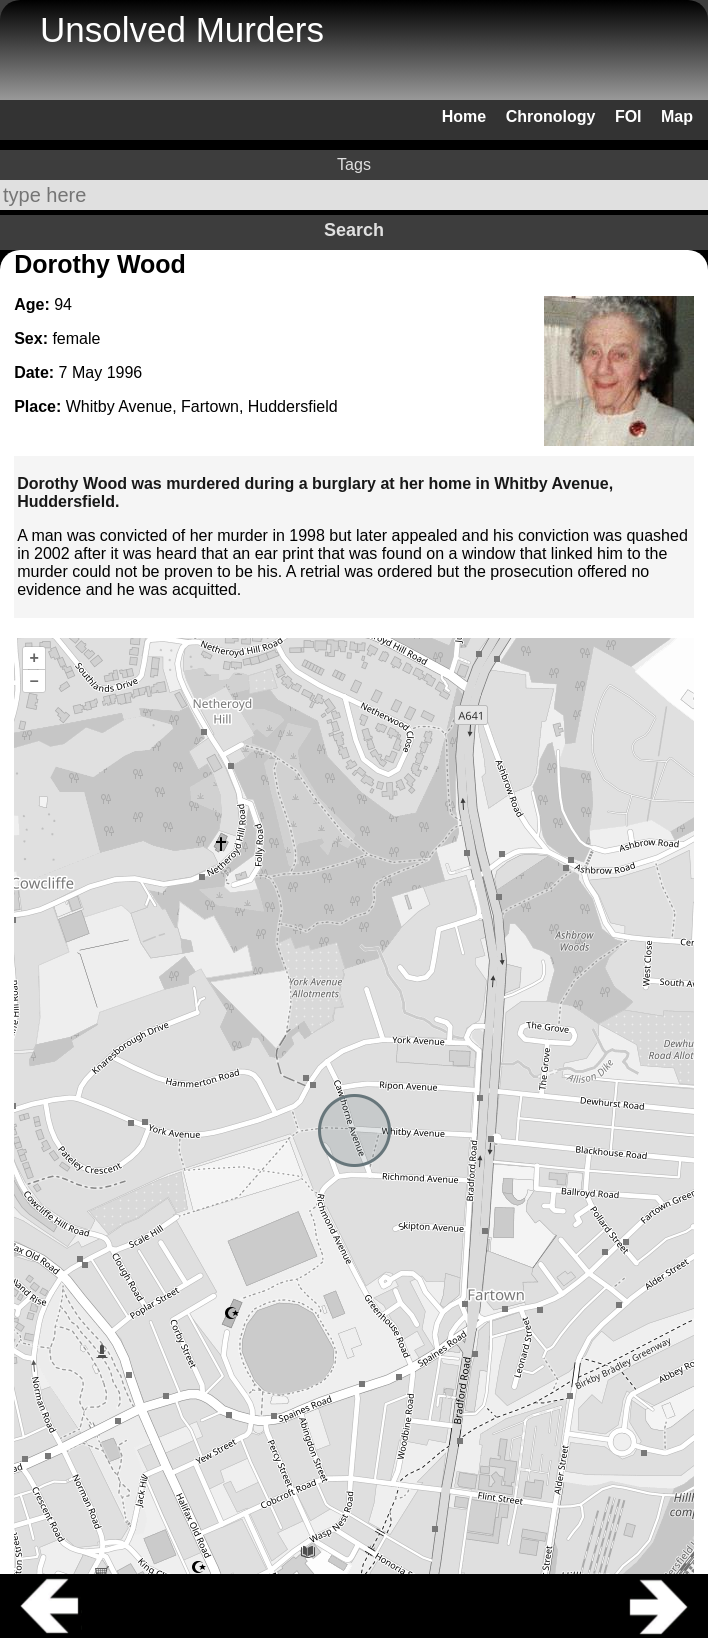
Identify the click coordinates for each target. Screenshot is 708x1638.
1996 (125, 372)
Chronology (551, 116)
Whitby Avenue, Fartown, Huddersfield (202, 406)
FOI (628, 116)
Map (677, 116)
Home (464, 116)
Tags (354, 164)
